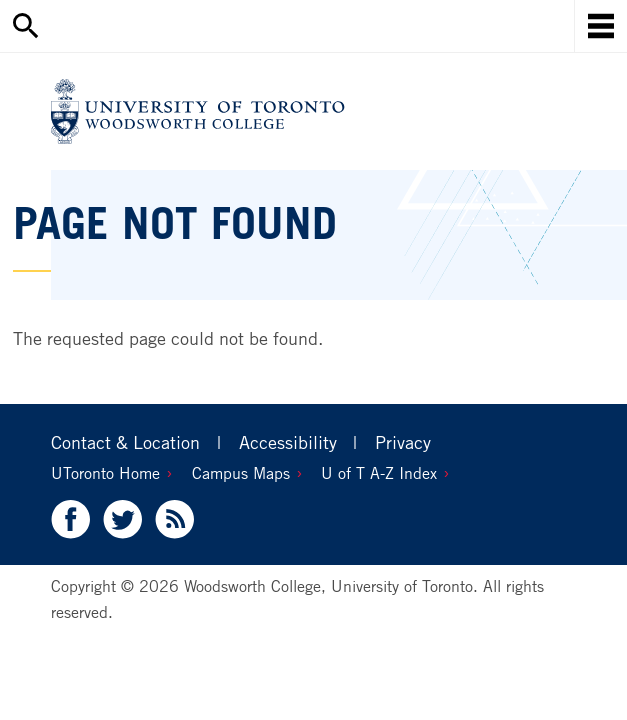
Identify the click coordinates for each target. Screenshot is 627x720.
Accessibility (288, 442)
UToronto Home (105, 473)
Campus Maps (241, 473)
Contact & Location (125, 442)
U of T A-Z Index (379, 473)
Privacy (403, 442)
